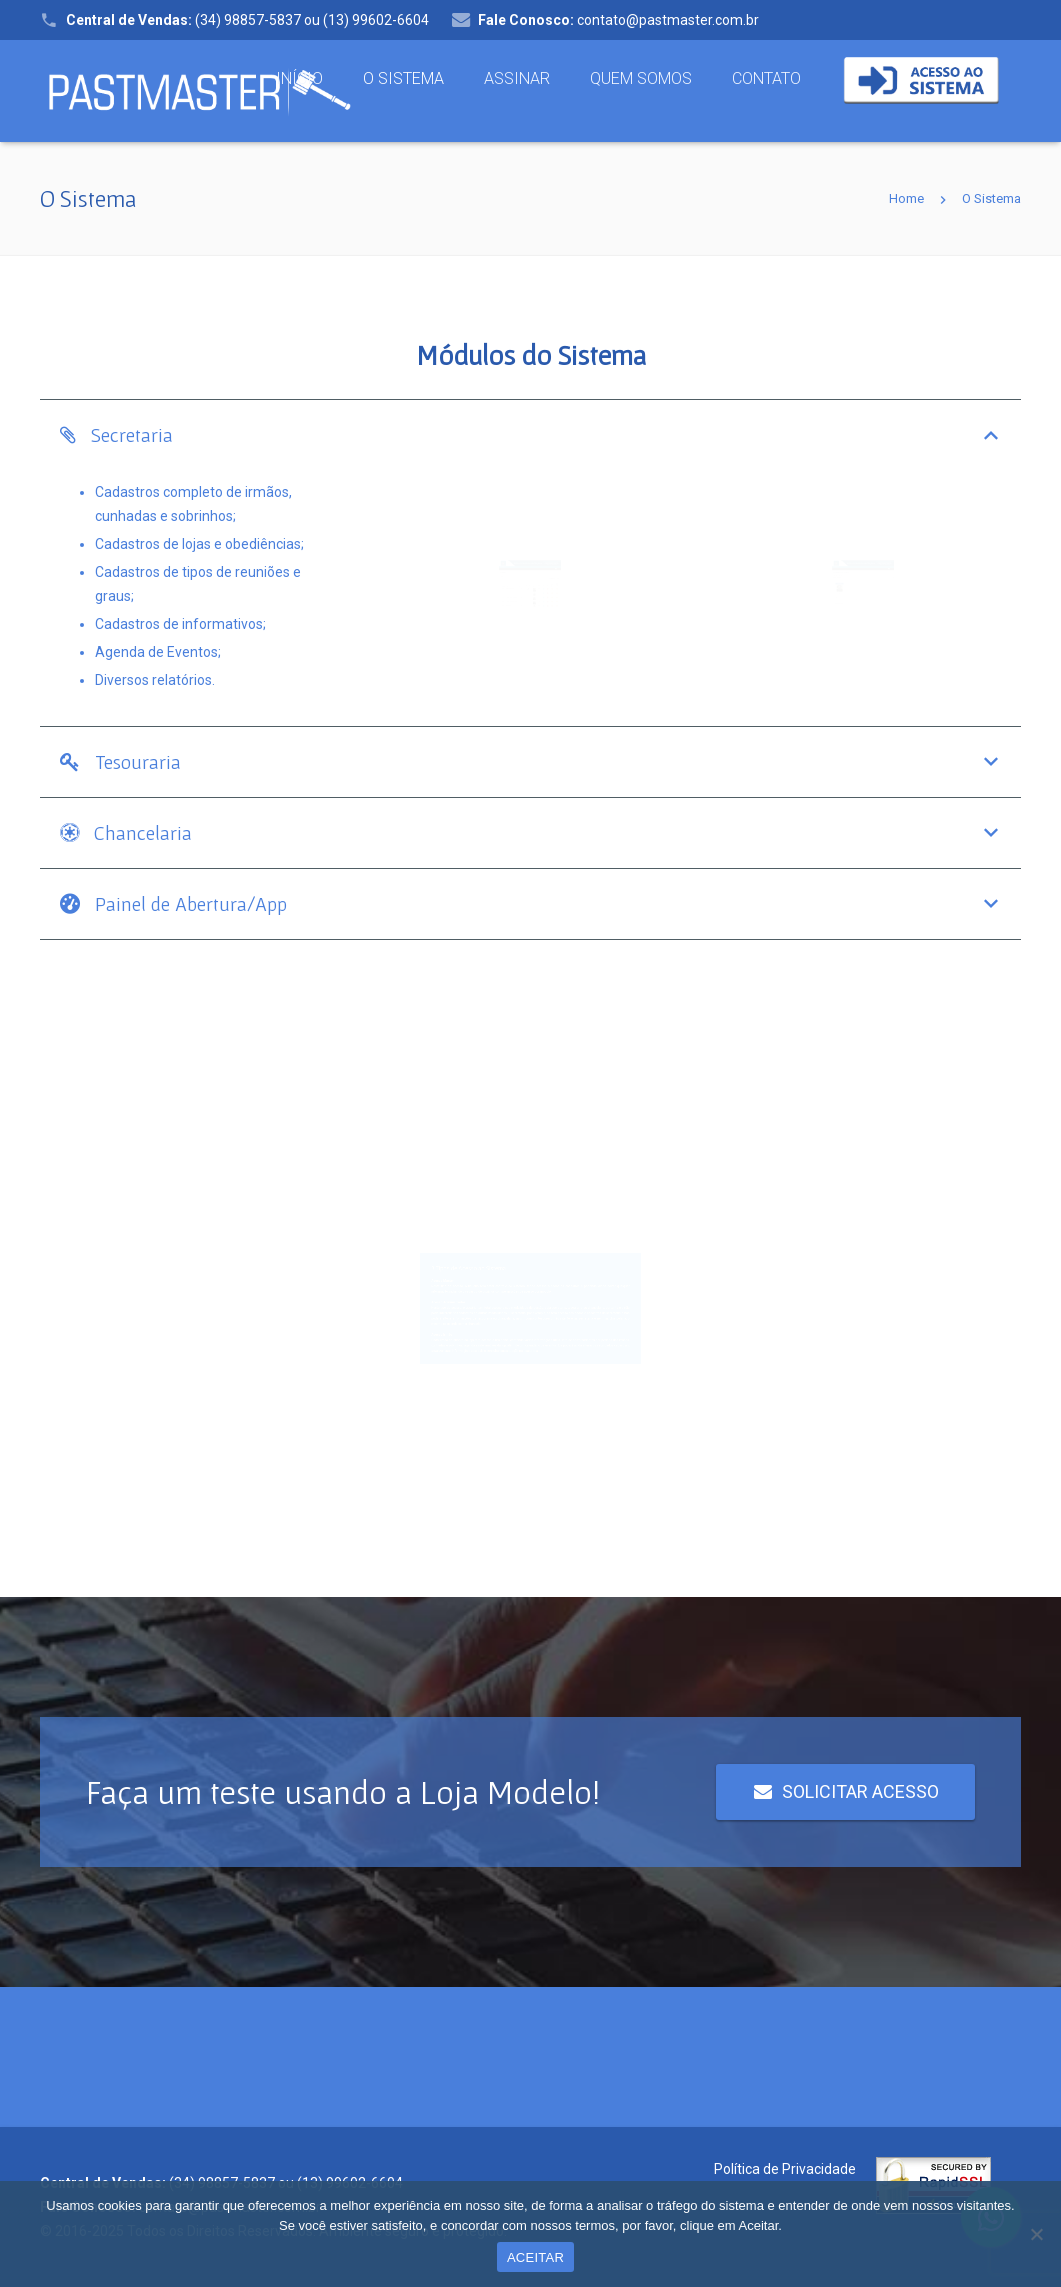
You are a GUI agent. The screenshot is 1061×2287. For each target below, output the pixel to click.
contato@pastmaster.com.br (618, 20)
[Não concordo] (1036, 2234)
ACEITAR (535, 2257)
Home (906, 198)
